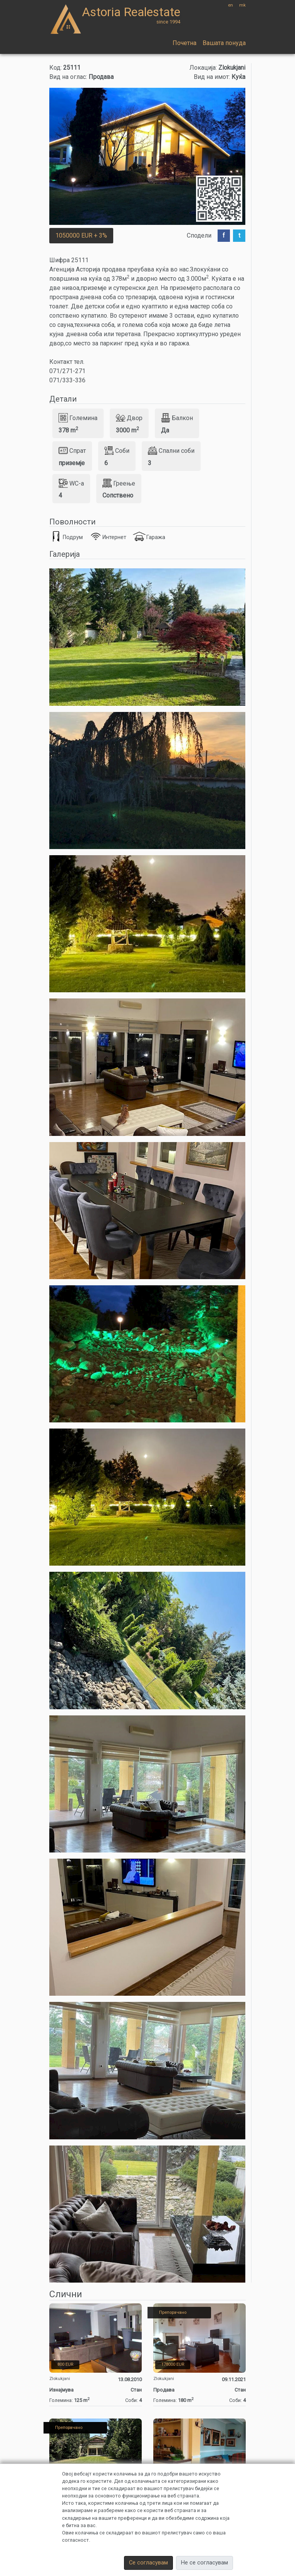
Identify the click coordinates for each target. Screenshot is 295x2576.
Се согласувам (148, 2562)
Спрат (72, 450)
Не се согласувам (204, 2562)
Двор (129, 417)
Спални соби (171, 450)
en (230, 5)
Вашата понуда (224, 43)
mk (242, 5)
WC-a (71, 483)
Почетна (184, 43)
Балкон (177, 417)
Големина (78, 417)
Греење (118, 483)
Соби (116, 450)
